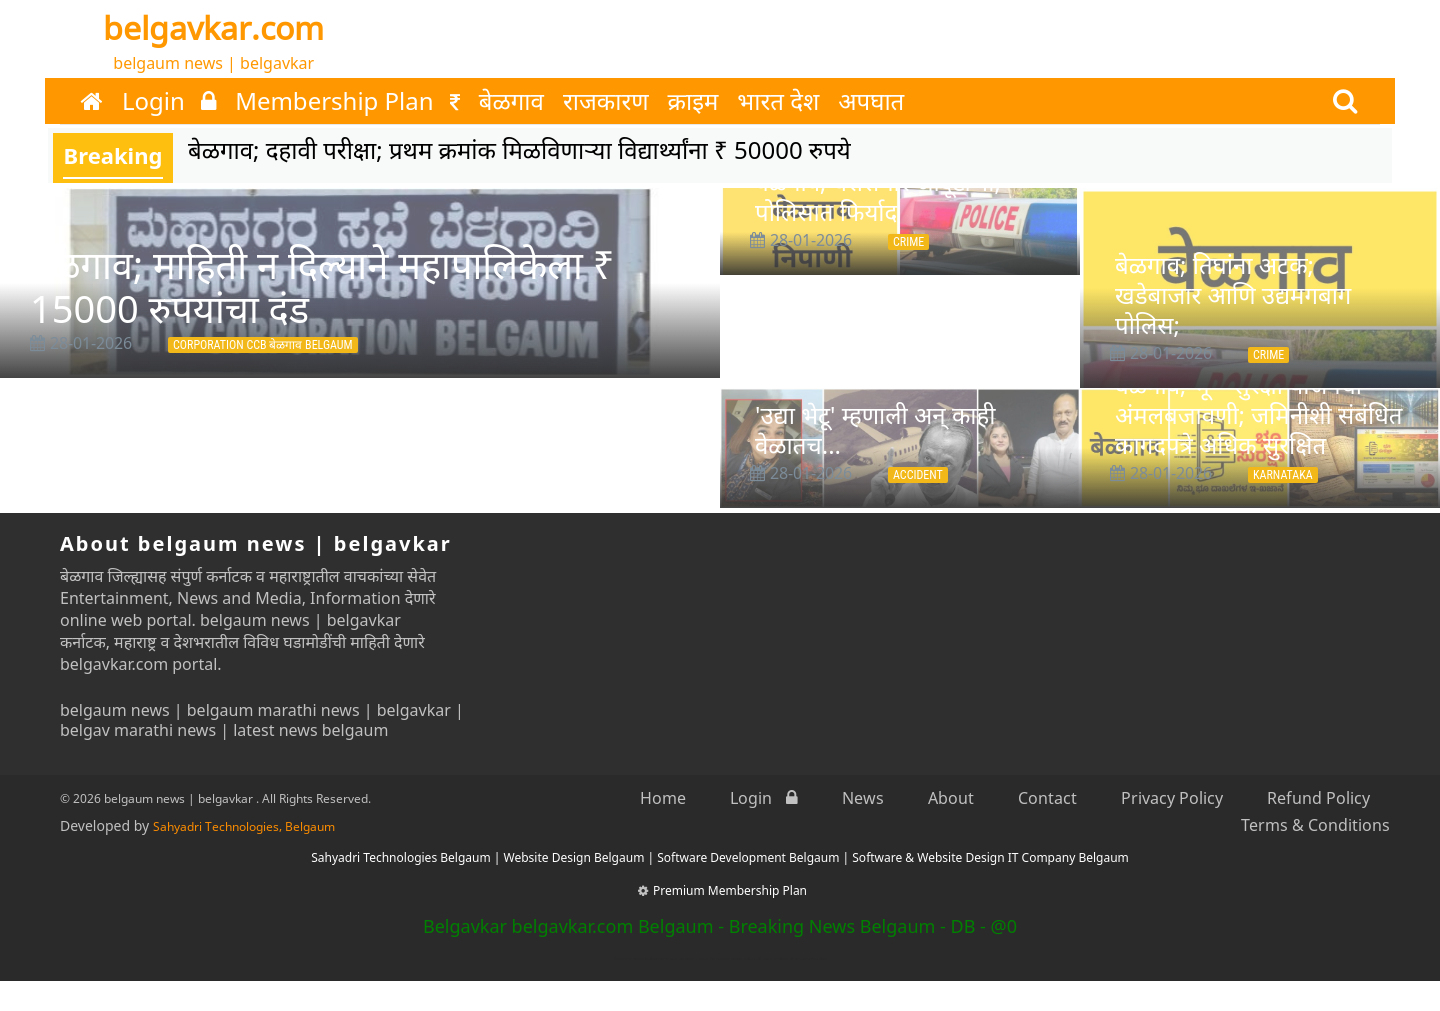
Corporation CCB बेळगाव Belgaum (263, 345)
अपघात (871, 101)
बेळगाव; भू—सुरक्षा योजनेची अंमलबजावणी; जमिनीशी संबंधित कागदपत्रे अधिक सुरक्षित (1259, 414)
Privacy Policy (1172, 798)
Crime (908, 242)
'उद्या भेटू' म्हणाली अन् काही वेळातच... (875, 429)
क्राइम (693, 101)
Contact (1047, 798)
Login (169, 101)
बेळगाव (511, 101)
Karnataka (1283, 475)
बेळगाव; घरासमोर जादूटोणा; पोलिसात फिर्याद (878, 196)
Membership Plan (347, 101)
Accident (918, 475)
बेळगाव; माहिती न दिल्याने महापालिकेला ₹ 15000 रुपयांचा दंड (322, 286)
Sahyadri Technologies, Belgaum (244, 826)
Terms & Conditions (1315, 825)
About (951, 798)
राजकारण (606, 101)
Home (663, 798)
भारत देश (778, 101)
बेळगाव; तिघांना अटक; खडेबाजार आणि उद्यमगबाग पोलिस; (1233, 294)
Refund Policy (1318, 798)
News (863, 798)
